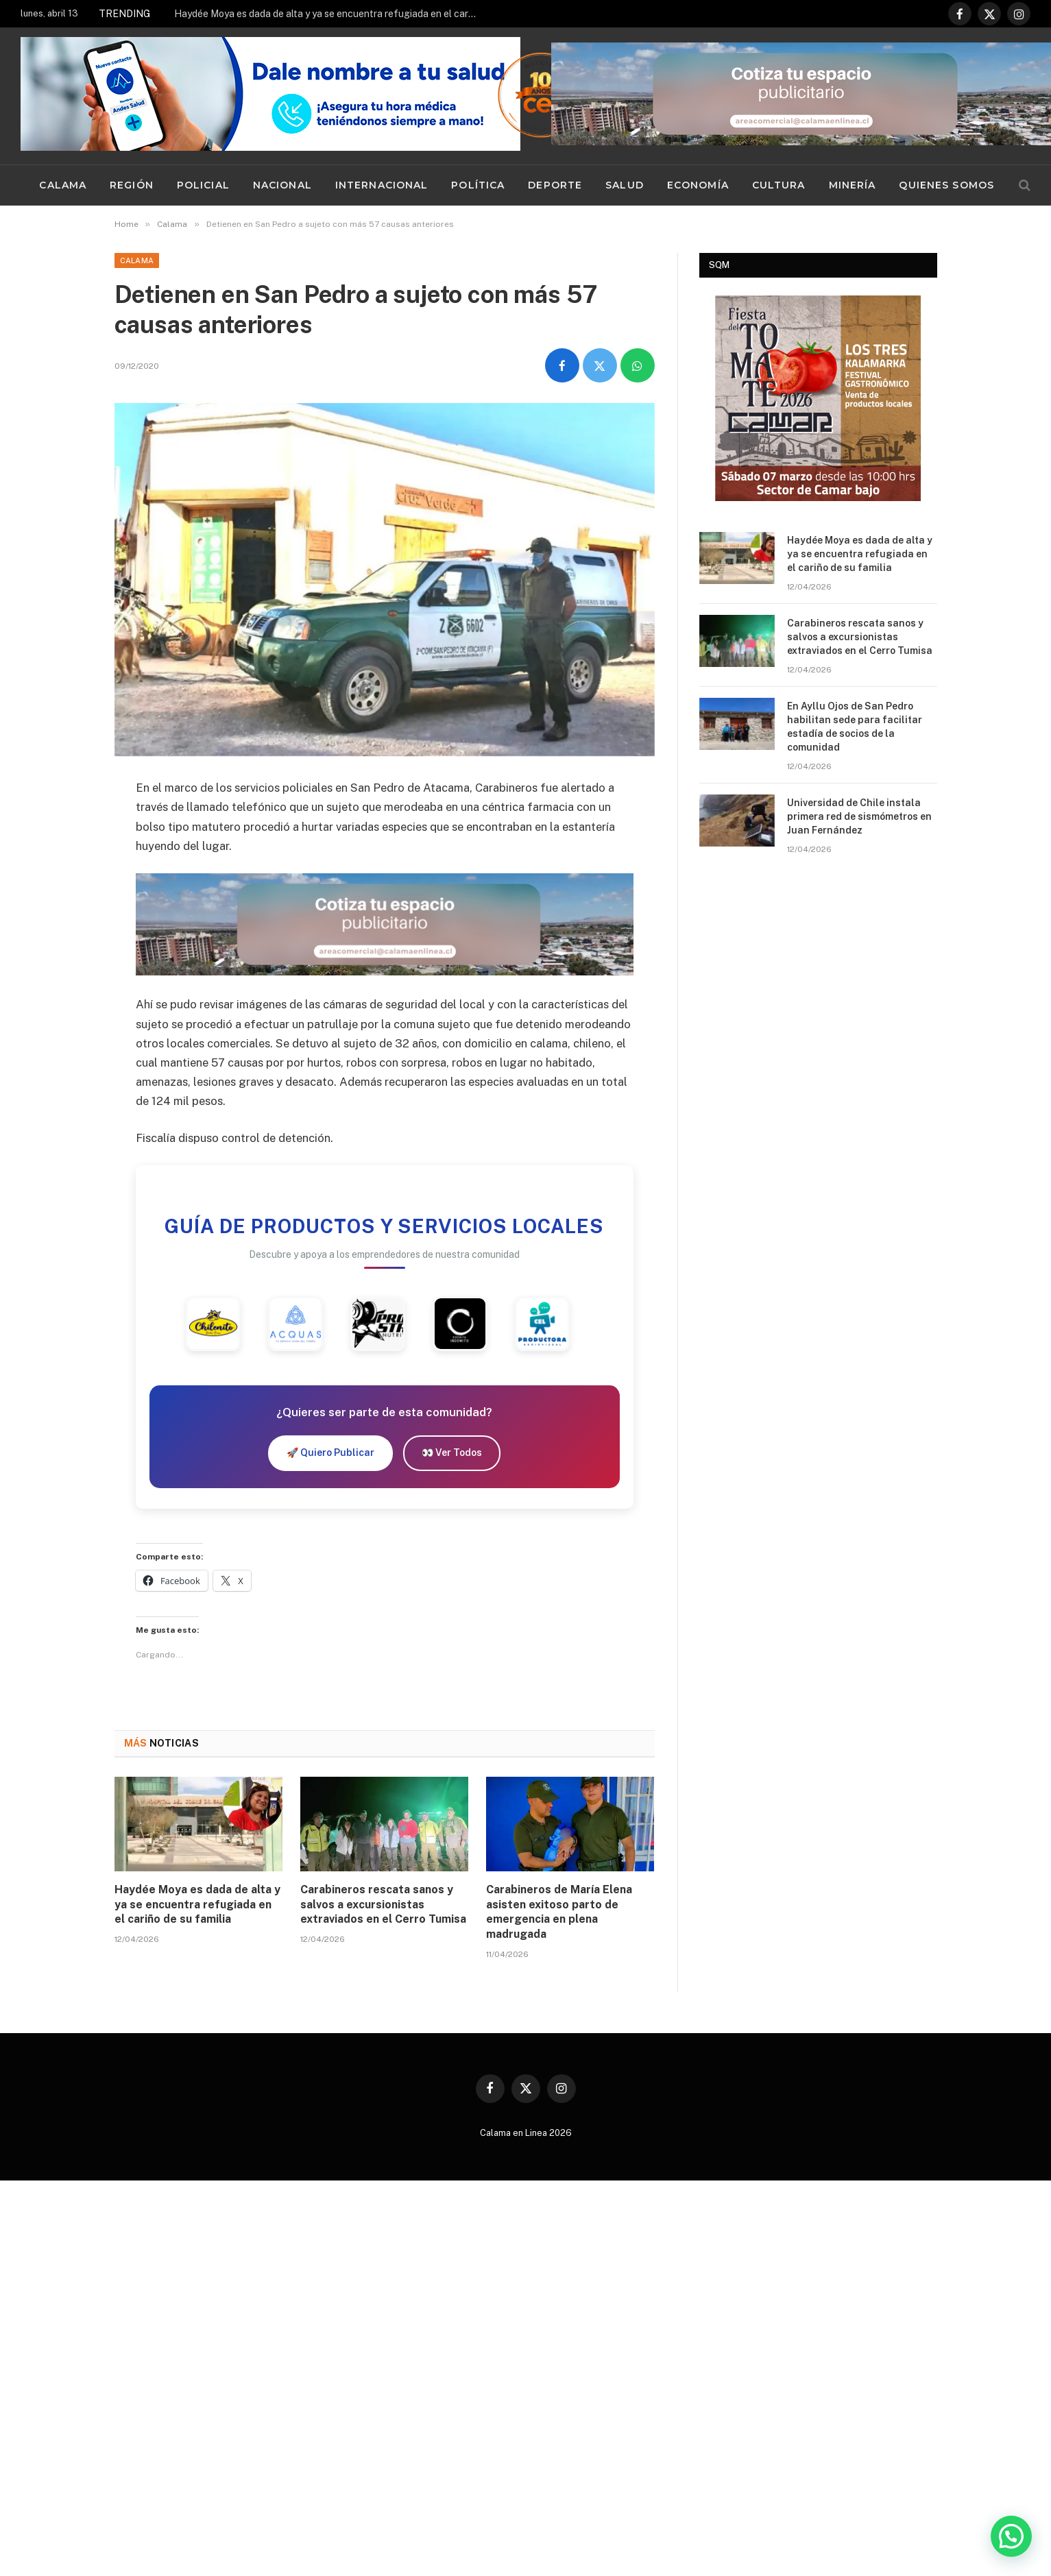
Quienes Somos (946, 185)
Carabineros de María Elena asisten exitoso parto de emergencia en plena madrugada (559, 1912)
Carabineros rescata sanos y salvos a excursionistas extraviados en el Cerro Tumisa (383, 1904)
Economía (698, 185)
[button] (1011, 2536)
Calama (62, 185)
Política (478, 185)
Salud (624, 185)
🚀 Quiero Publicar (330, 1452)
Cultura (779, 185)
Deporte (555, 185)
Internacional (381, 185)
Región (132, 185)
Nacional (282, 185)
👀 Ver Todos (452, 1452)
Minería (852, 185)
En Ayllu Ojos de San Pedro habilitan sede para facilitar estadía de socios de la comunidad (854, 727)
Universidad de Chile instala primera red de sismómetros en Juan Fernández (859, 816)
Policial (203, 185)
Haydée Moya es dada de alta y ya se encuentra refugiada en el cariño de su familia (328, 13)
